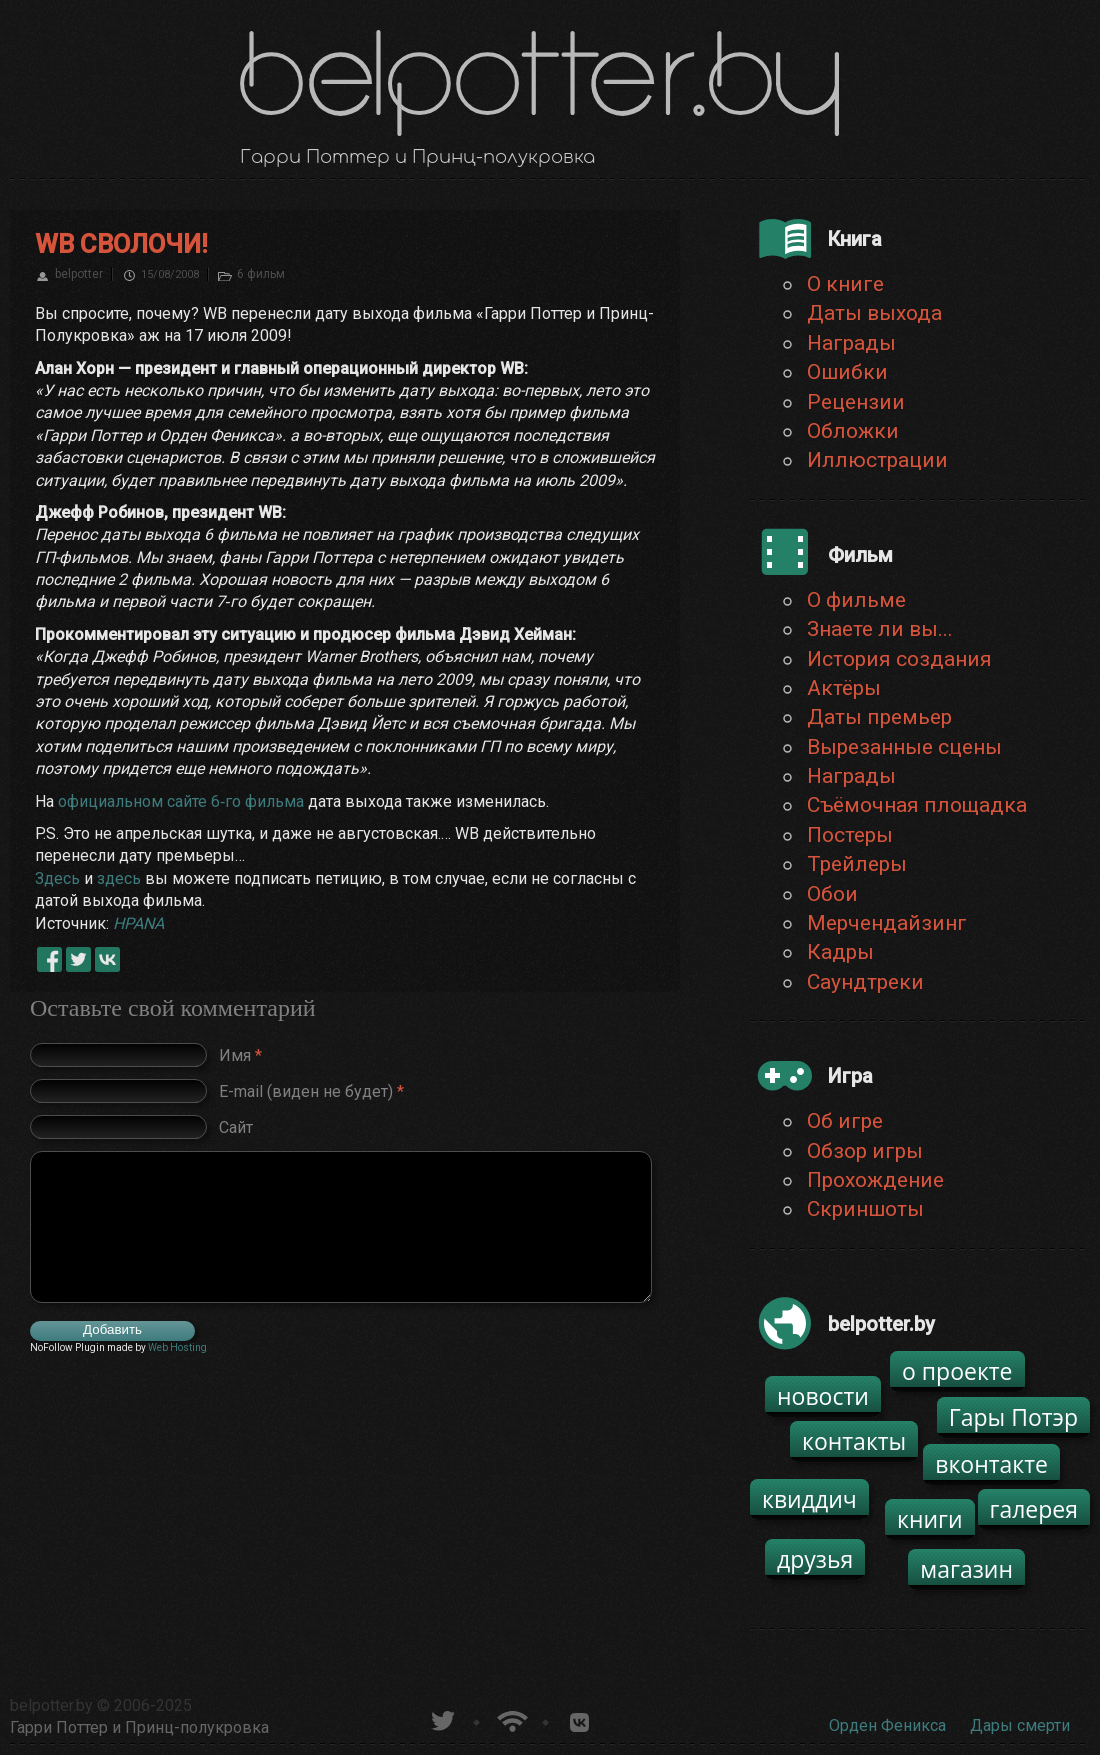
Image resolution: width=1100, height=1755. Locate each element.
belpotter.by (51, 1705)
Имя (240, 1054)
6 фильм (261, 274)
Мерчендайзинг (887, 923)
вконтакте (991, 1464)
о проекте (957, 1371)
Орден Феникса (887, 1725)
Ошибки (847, 372)
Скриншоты (865, 1209)
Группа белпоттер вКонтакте (579, 1718)
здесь (119, 878)
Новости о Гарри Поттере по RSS (510, 1718)
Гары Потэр (1013, 1417)
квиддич (809, 1499)
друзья (815, 1559)
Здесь (57, 878)
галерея (1034, 1509)
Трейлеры (857, 864)
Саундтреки (865, 982)
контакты (854, 1441)
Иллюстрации (877, 460)
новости (823, 1396)
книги (930, 1519)
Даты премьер (879, 717)
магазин (966, 1569)
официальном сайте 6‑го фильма (181, 801)
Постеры (850, 835)
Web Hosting (177, 1347)
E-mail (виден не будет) (311, 1090)
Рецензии (856, 402)
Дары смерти (1020, 1725)
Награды (851, 343)
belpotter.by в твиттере (441, 1718)
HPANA (138, 923)
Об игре (845, 1121)
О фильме (856, 600)
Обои (832, 894)
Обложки (853, 431)
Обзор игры (865, 1151)
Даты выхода (874, 313)
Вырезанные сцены (904, 747)
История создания (899, 659)
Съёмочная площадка (917, 805)
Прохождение (875, 1180)
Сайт (236, 1126)
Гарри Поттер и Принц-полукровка (139, 1727)
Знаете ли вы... (880, 629)
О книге (845, 284)
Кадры (840, 952)
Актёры (844, 688)
